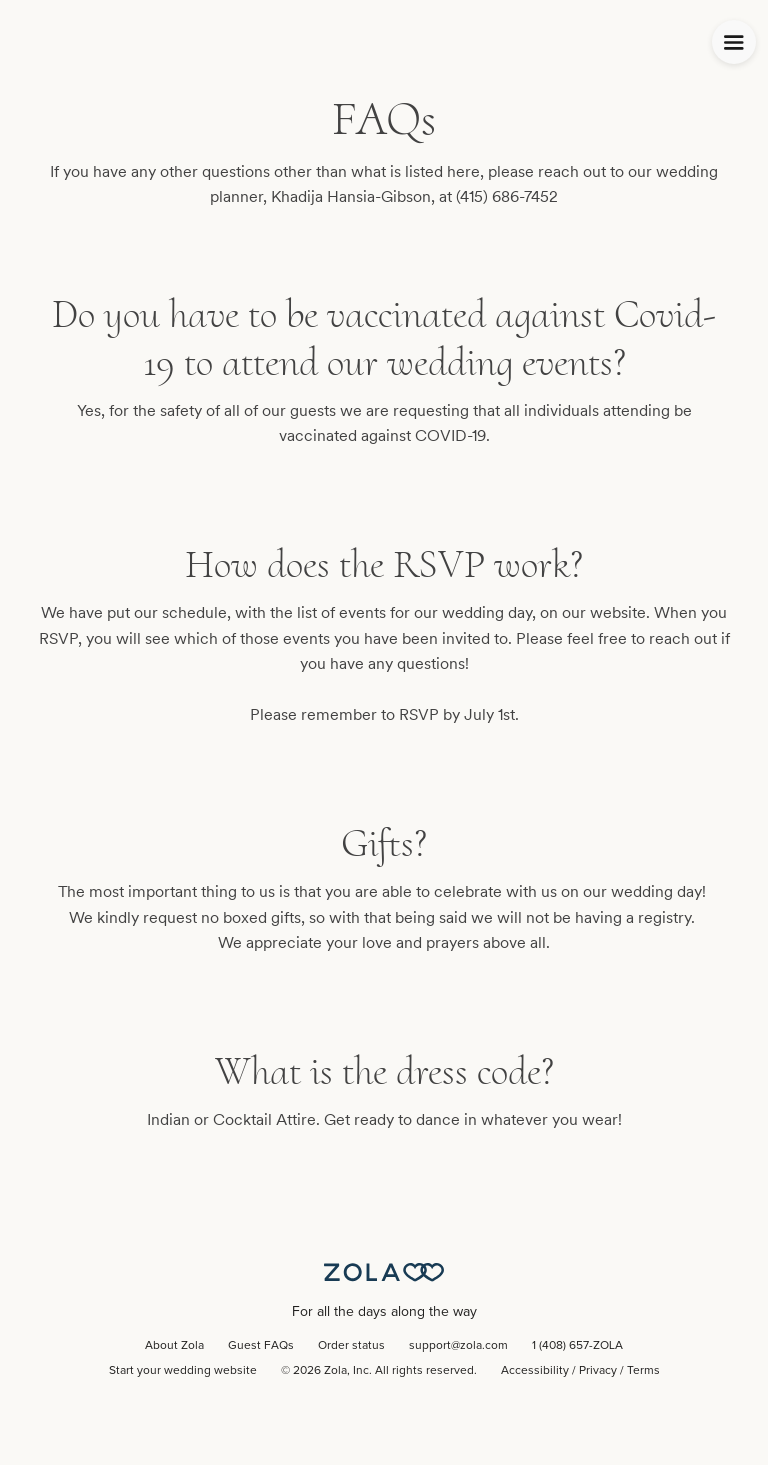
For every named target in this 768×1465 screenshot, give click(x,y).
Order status (351, 1346)
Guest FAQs (261, 1346)
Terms (643, 1371)
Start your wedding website (183, 1371)
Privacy (598, 1371)
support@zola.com (458, 1346)
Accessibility (535, 1371)
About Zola (174, 1346)
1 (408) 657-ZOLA (577, 1346)
